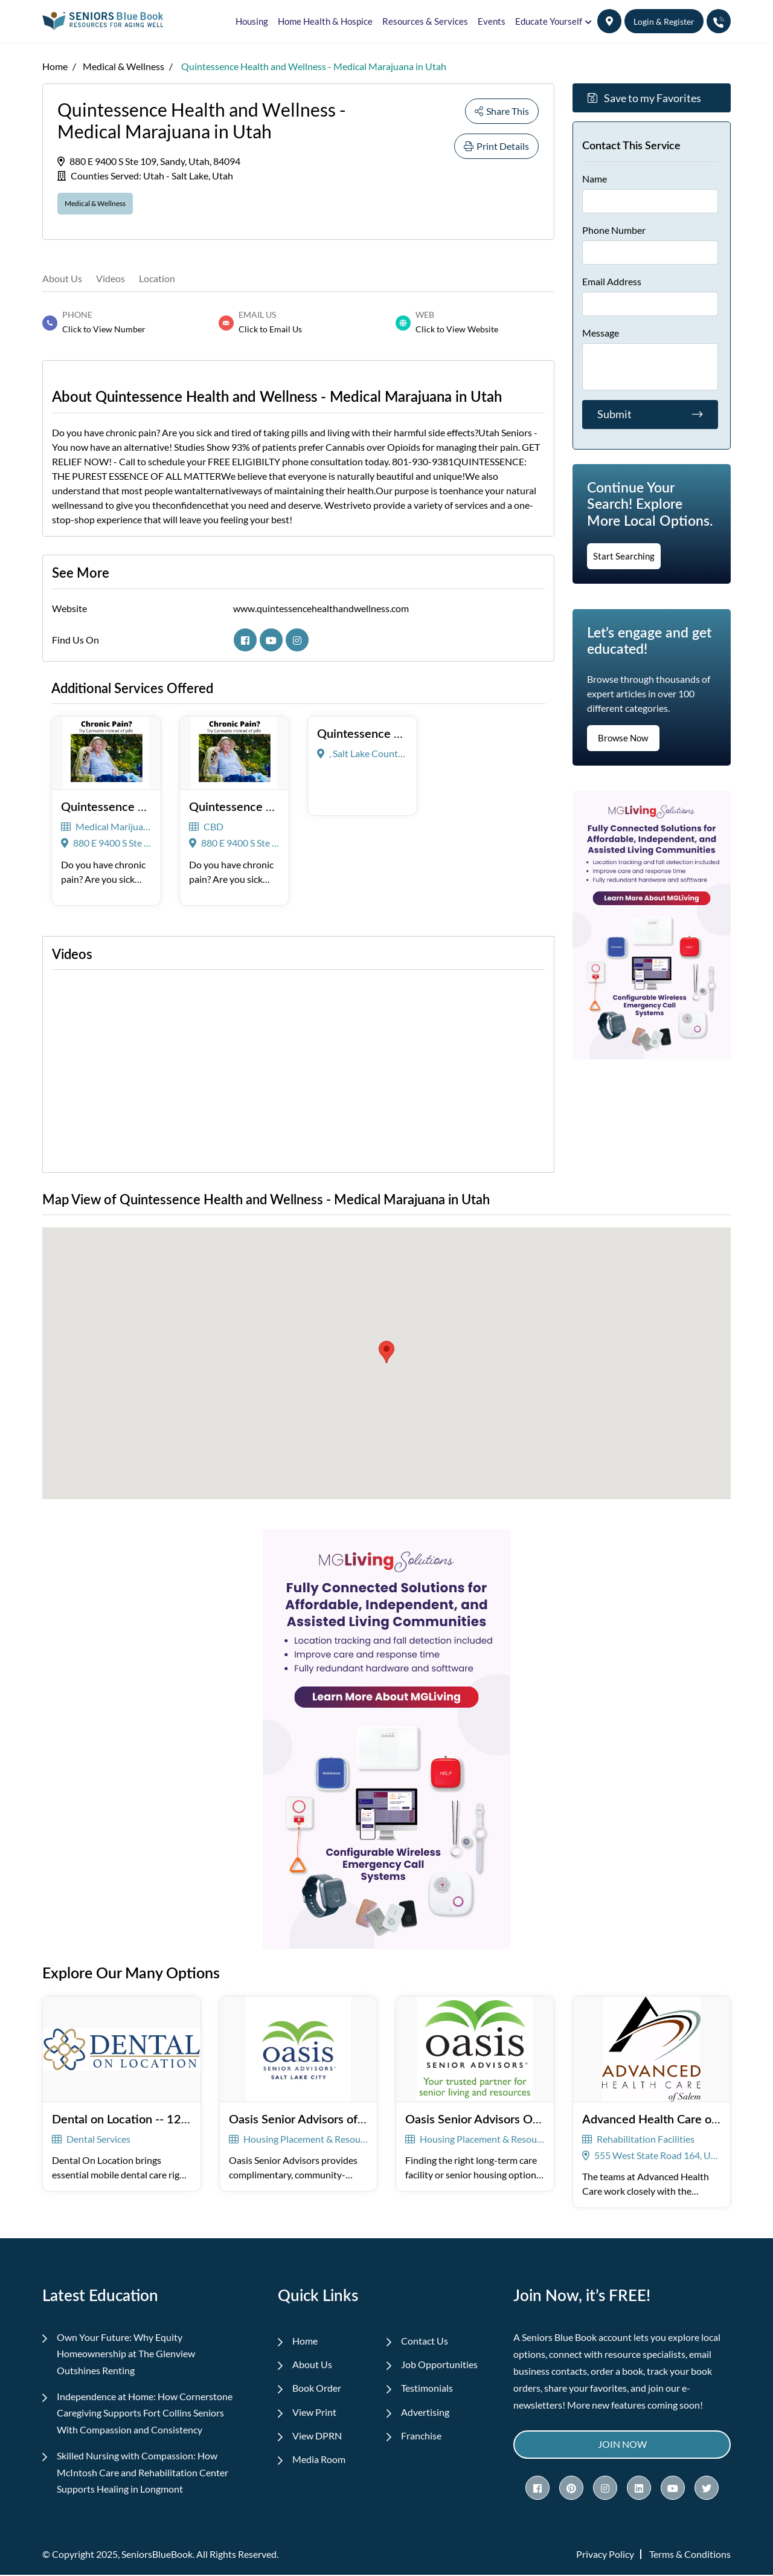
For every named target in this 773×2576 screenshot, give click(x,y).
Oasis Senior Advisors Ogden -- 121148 (511, 2118)
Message (600, 332)
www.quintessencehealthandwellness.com (321, 607)
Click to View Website (456, 328)
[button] (609, 21)
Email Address (611, 281)
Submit (650, 414)
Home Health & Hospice (325, 21)
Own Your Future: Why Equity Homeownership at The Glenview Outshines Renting (126, 2353)
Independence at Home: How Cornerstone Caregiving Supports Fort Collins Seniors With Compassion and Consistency (145, 2413)
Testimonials (428, 2388)
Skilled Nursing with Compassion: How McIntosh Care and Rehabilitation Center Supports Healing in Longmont (143, 2473)
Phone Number (614, 230)
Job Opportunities (440, 2364)
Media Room (319, 2461)
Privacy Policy (605, 2555)
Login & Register (663, 21)
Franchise (422, 2436)
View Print (315, 2412)
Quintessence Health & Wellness (405, 732)
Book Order (317, 2388)
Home (55, 66)
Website (69, 607)
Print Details (496, 146)
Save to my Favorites (644, 98)
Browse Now (623, 737)
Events (491, 21)
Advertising (426, 2412)
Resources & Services (425, 21)
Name (594, 178)
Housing (252, 21)
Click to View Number (104, 328)
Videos (110, 277)
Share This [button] (502, 111)
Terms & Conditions (690, 2555)
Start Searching (624, 555)
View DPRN (317, 2436)
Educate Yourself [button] (548, 21)
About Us (62, 277)
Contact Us (425, 2340)
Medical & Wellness (123, 66)
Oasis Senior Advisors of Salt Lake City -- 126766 (359, 2118)
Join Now (622, 2444)
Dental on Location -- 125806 (131, 2118)
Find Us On (75, 639)
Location (157, 277)
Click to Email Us (270, 328)
